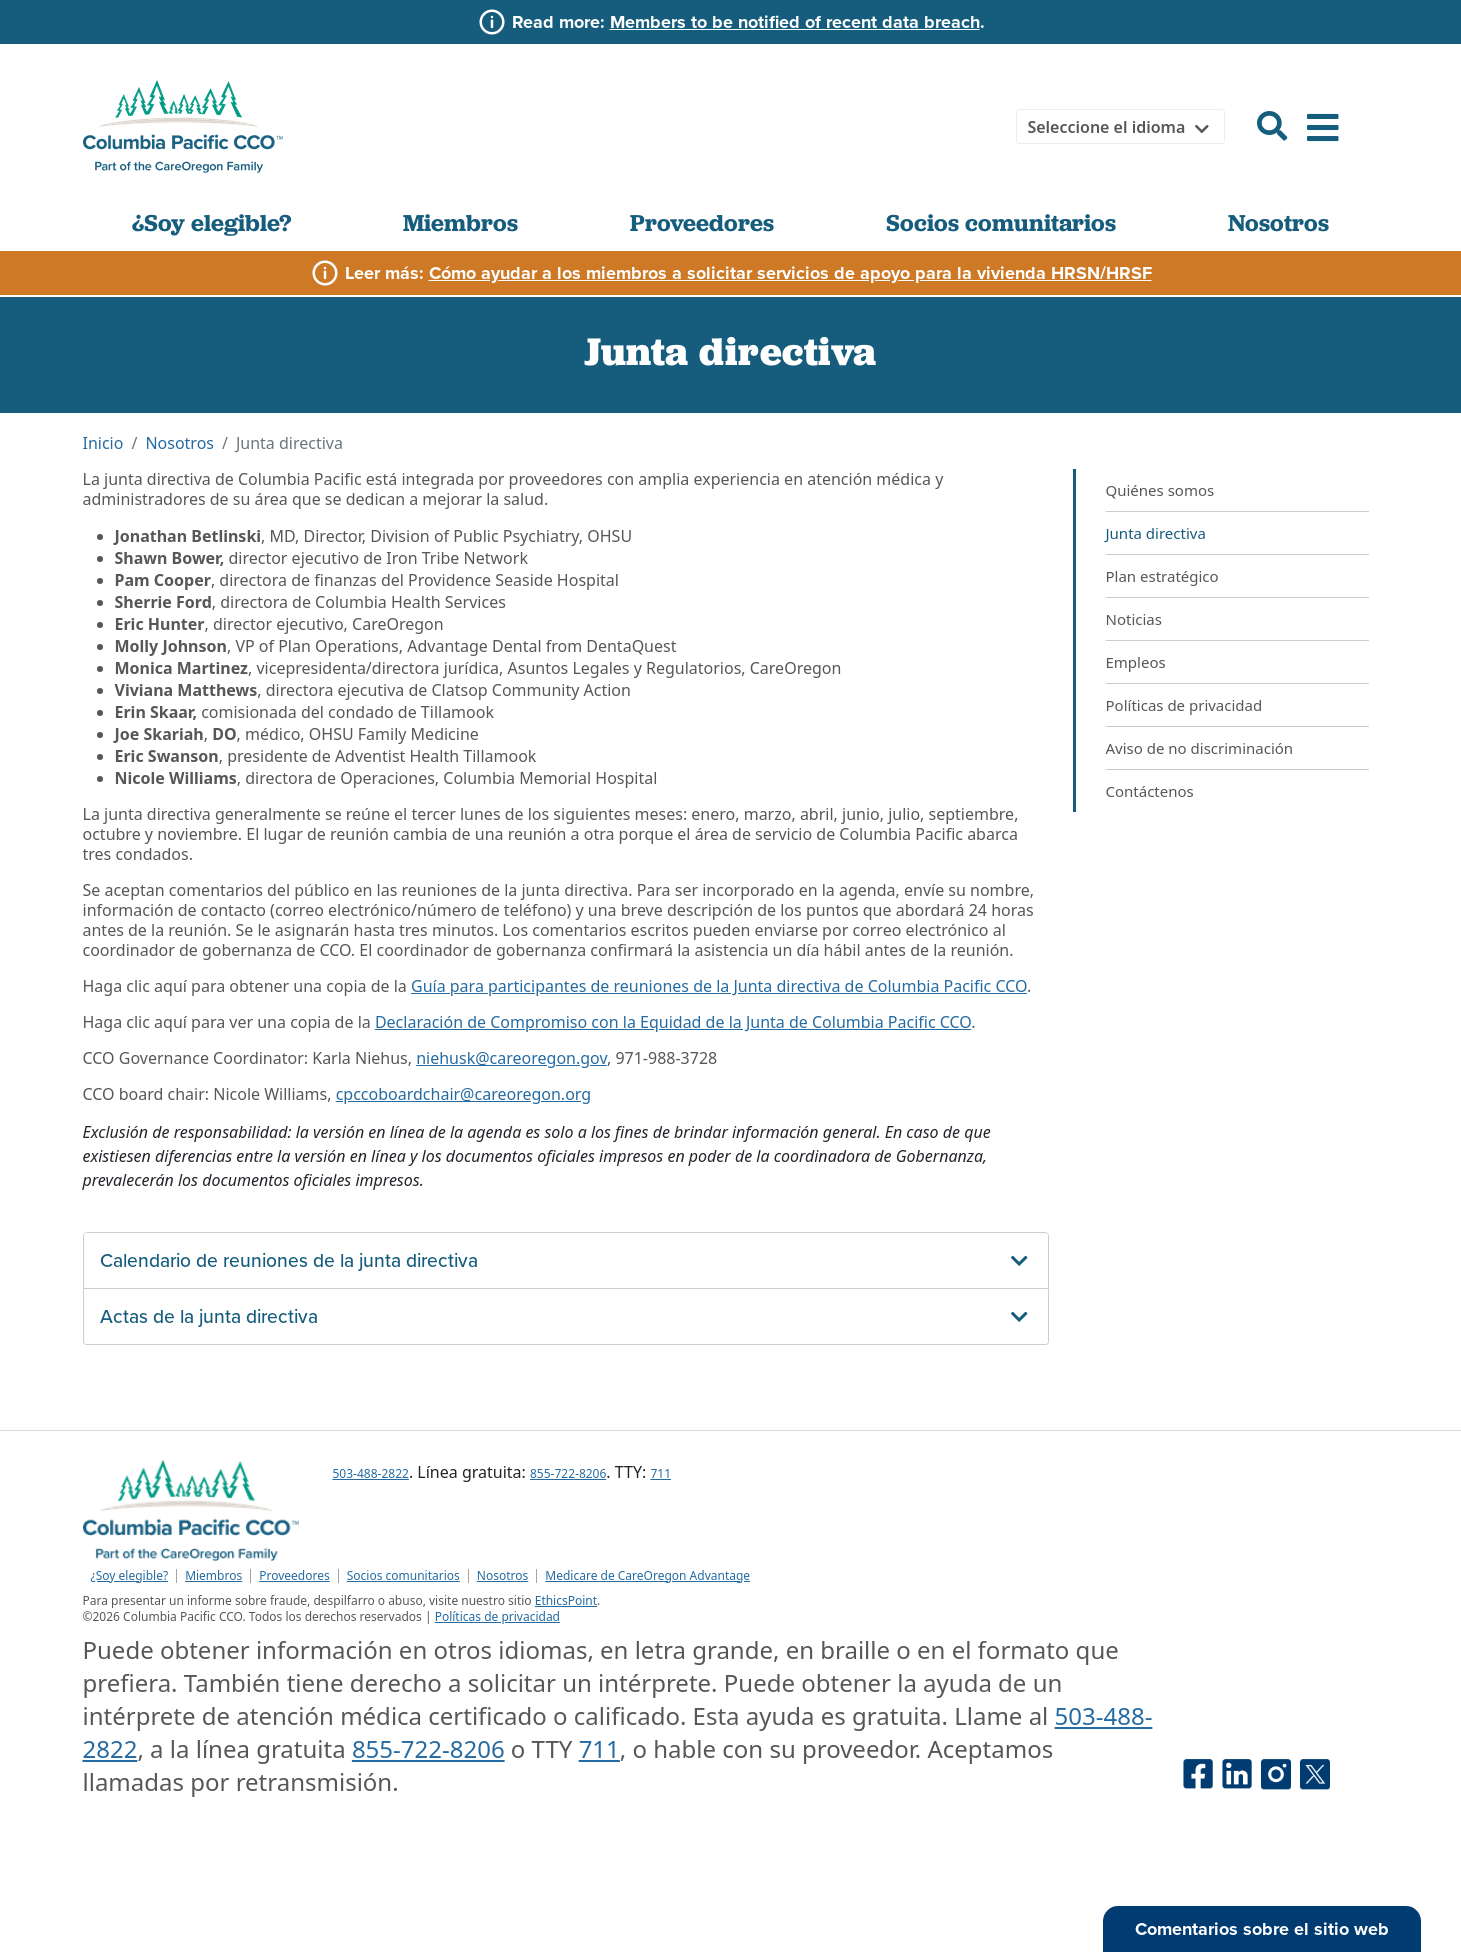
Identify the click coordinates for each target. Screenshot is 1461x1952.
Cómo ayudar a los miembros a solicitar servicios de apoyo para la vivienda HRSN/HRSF (790, 273)
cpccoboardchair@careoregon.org (463, 1094)
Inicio (103, 443)
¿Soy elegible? (211, 222)
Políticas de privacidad (1184, 705)
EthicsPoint (566, 1600)
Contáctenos (1150, 791)
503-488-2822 (371, 1473)
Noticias (1134, 619)
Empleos (1136, 662)
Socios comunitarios (1001, 222)
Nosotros (1278, 222)
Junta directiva (1156, 533)
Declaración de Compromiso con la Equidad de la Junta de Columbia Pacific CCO (673, 1022)
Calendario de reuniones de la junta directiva (289, 1260)
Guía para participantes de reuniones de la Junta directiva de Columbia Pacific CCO (719, 986)
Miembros (460, 222)
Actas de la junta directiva (209, 1316)
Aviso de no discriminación (1200, 748)
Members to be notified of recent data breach (795, 22)
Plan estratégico (1162, 576)
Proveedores (702, 222)
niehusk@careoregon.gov (511, 1058)
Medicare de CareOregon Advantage (647, 1576)
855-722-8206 (568, 1473)
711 (660, 1473)
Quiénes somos (1160, 490)
